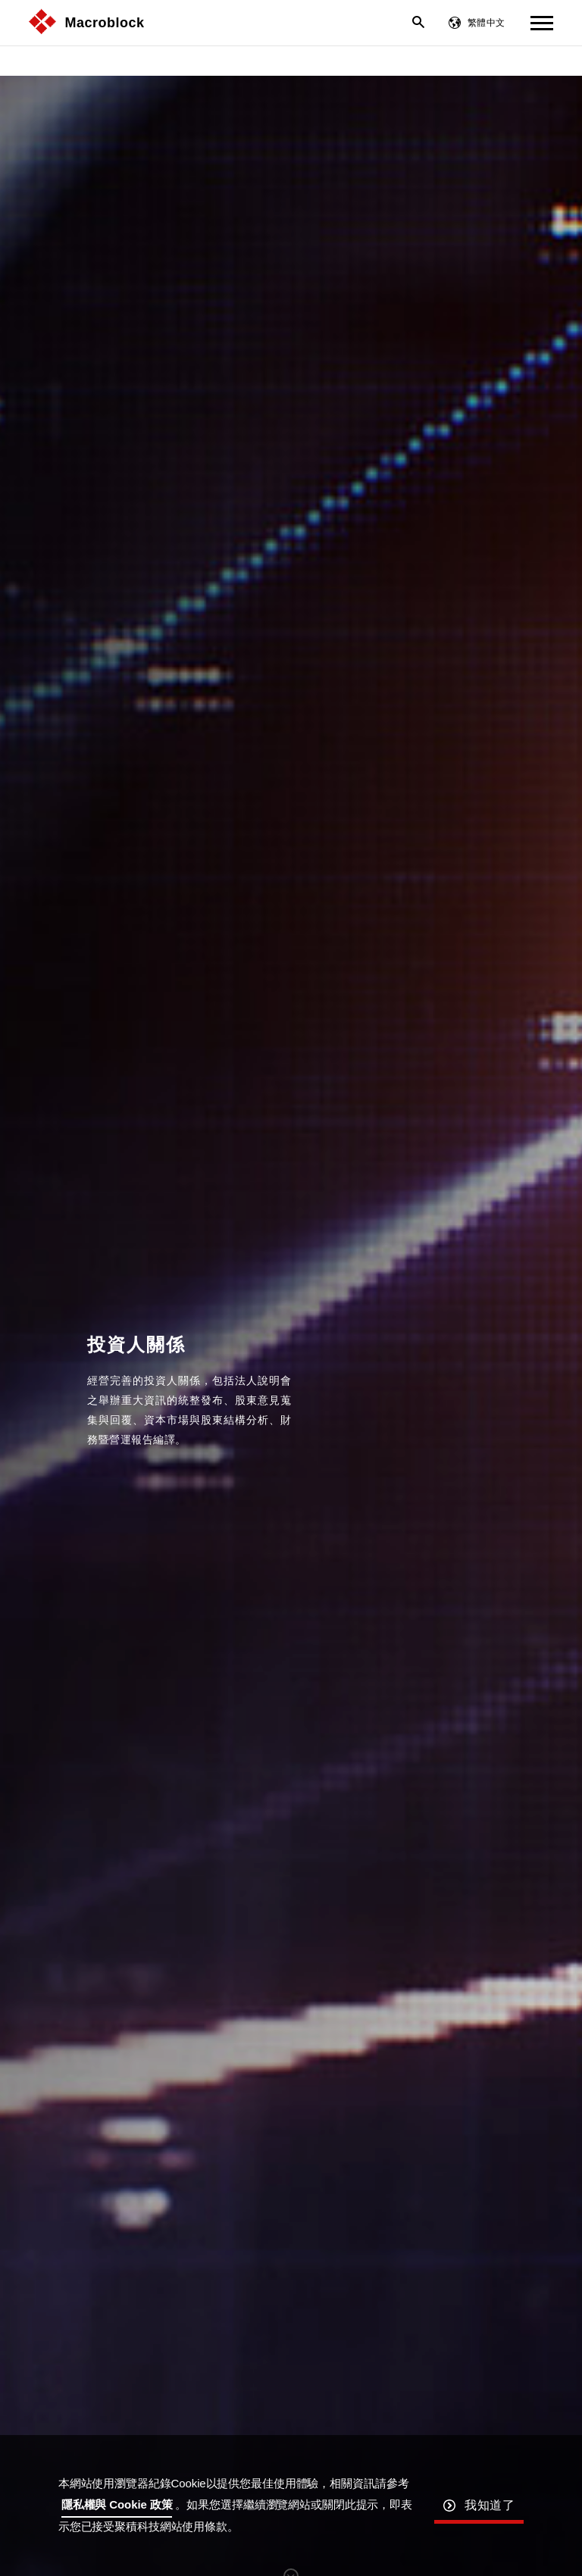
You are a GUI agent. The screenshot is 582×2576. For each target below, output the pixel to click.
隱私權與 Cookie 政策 (117, 2504)
